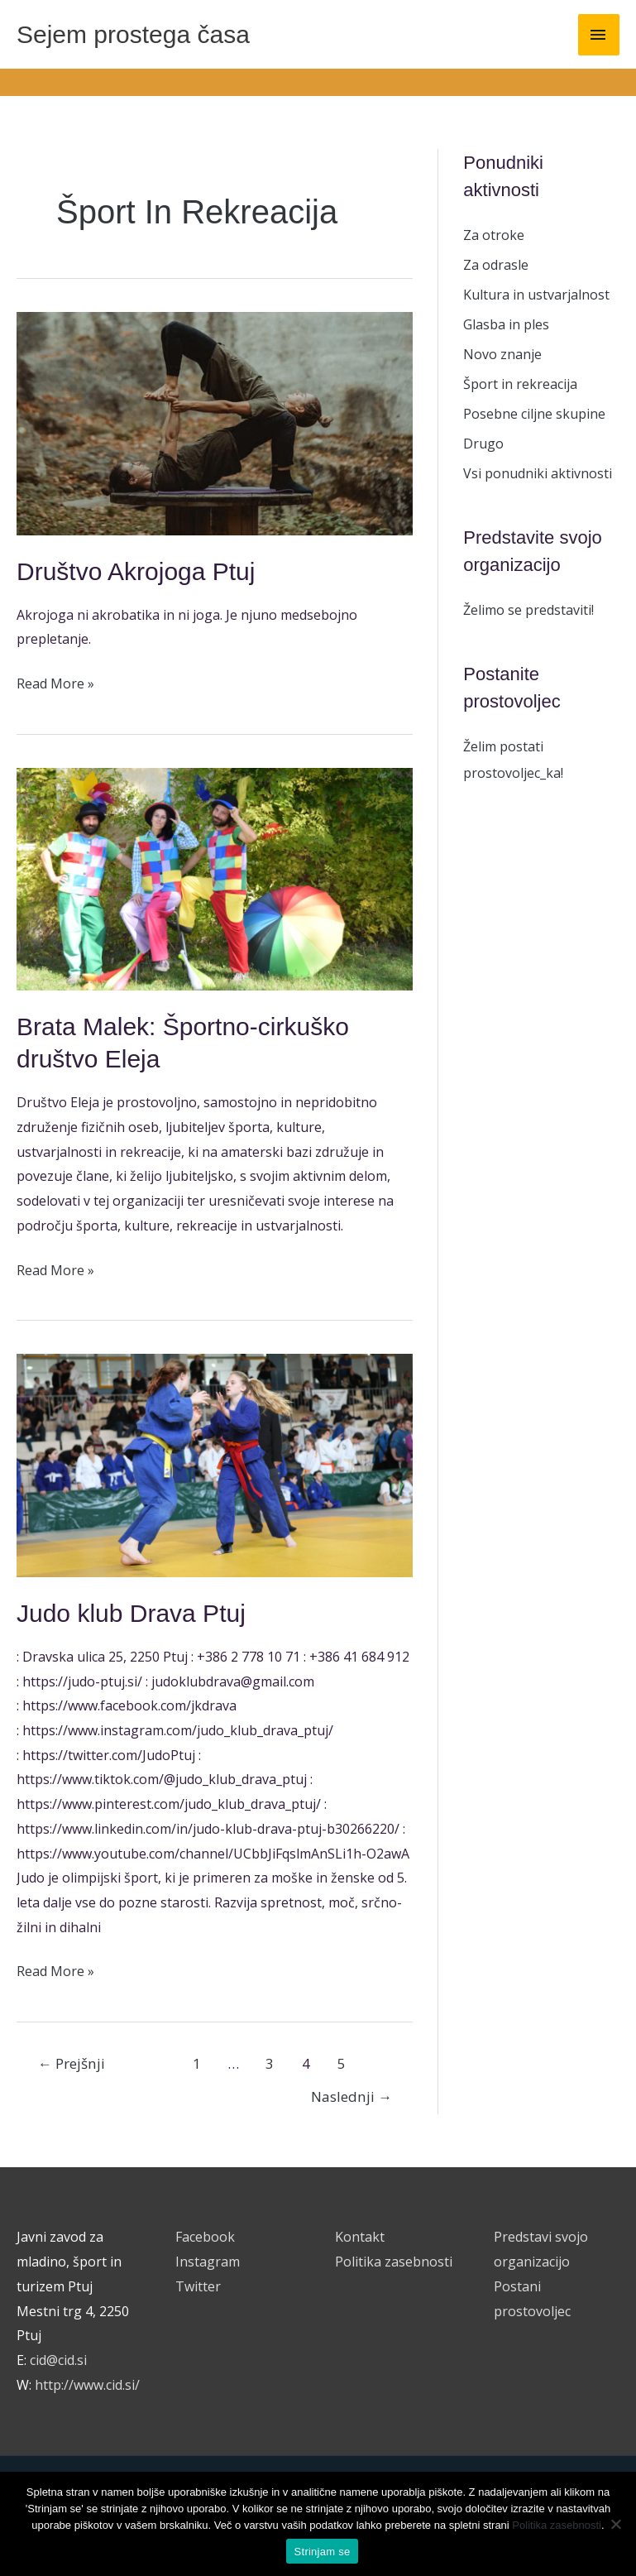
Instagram (207, 2261)
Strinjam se (322, 2551)
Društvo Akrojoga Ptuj (136, 571)
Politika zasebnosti (393, 2261)
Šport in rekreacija (520, 384)
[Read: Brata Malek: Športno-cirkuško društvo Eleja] (215, 878)
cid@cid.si (58, 2360)
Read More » (55, 682)
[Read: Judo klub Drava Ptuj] (215, 1464)
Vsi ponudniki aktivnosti (537, 473)
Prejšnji (71, 2063)
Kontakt (360, 2237)
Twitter (198, 2286)
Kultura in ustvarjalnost (536, 294)
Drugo (483, 443)
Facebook (205, 2237)
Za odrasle (495, 265)
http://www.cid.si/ (87, 2385)
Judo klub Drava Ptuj (131, 1613)
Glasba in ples (506, 324)
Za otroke (493, 235)
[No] (615, 2524)
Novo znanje (502, 354)
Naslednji (351, 2096)
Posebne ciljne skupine (534, 414)
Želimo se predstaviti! (528, 610)
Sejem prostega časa (133, 34)
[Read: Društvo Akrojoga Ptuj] (215, 422)
